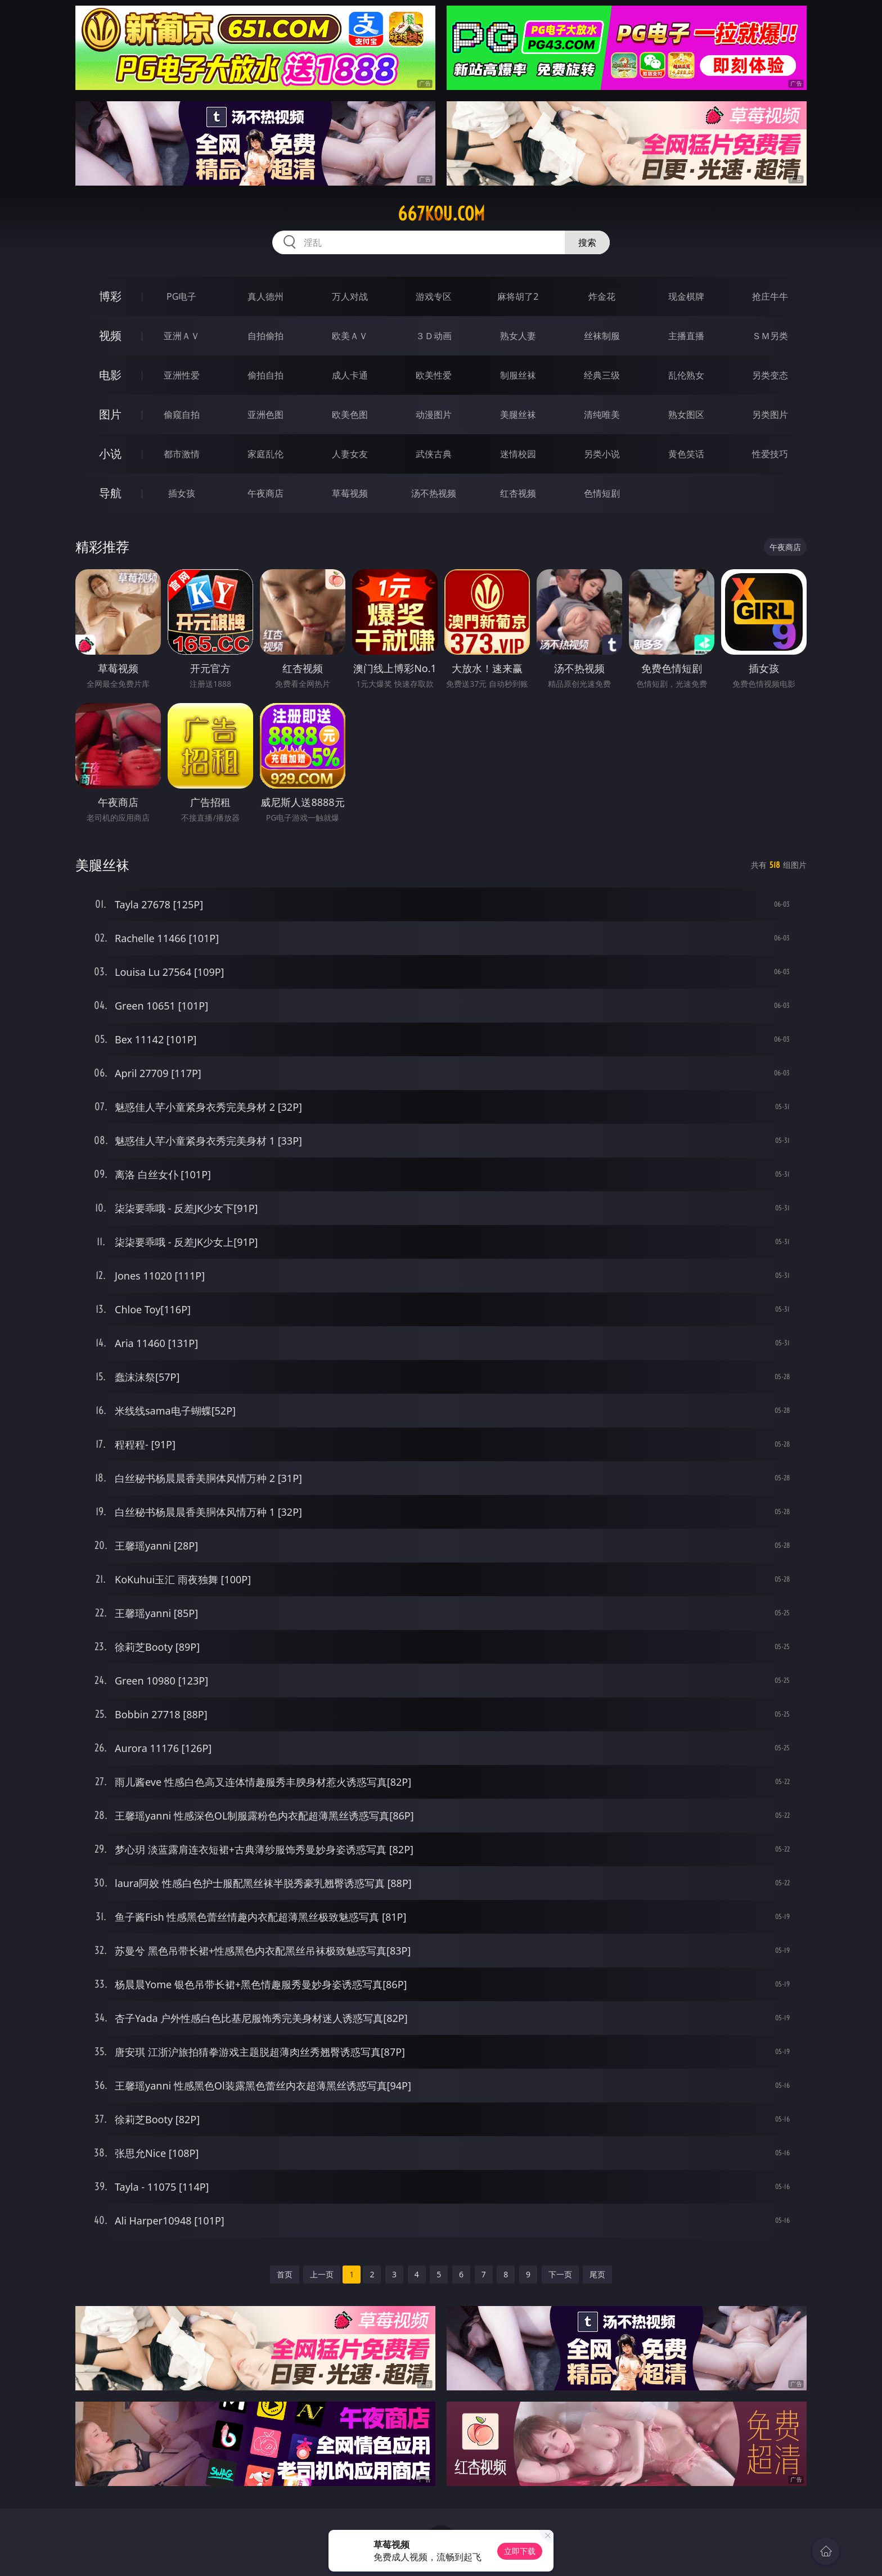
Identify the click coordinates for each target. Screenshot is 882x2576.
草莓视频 (350, 493)
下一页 (560, 2274)
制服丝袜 (518, 375)
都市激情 (182, 454)
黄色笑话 (686, 454)
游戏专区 (434, 296)
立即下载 (520, 2551)
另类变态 (770, 375)
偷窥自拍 (182, 414)
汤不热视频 (433, 493)
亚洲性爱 (182, 375)
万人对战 (350, 296)
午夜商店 (266, 493)
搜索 (587, 242)
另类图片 (770, 414)
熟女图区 (686, 414)
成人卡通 (350, 375)
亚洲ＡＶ (182, 336)
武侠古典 (434, 454)
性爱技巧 (770, 454)
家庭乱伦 (266, 454)
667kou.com (441, 213)
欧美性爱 (434, 375)
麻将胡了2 (517, 296)
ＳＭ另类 (770, 336)
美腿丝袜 (518, 414)
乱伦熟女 (686, 375)
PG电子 (181, 296)
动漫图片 (434, 414)
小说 (110, 453)
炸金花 (601, 296)
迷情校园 (518, 454)
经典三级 (602, 375)
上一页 (322, 2274)
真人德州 (266, 296)
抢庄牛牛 (770, 296)
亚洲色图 (266, 414)
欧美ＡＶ (350, 336)
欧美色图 (350, 414)
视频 (110, 335)
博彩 (110, 296)
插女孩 (181, 493)
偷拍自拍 (266, 375)
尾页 (597, 2274)
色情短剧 (602, 493)
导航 (110, 493)
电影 (110, 374)
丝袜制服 (602, 336)
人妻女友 (350, 454)
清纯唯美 (602, 414)
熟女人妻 (518, 336)
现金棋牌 (686, 296)
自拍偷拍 (266, 336)
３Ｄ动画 (434, 336)
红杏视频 (518, 493)
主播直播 (686, 336)
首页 (284, 2274)
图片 (110, 414)
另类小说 (602, 454)
